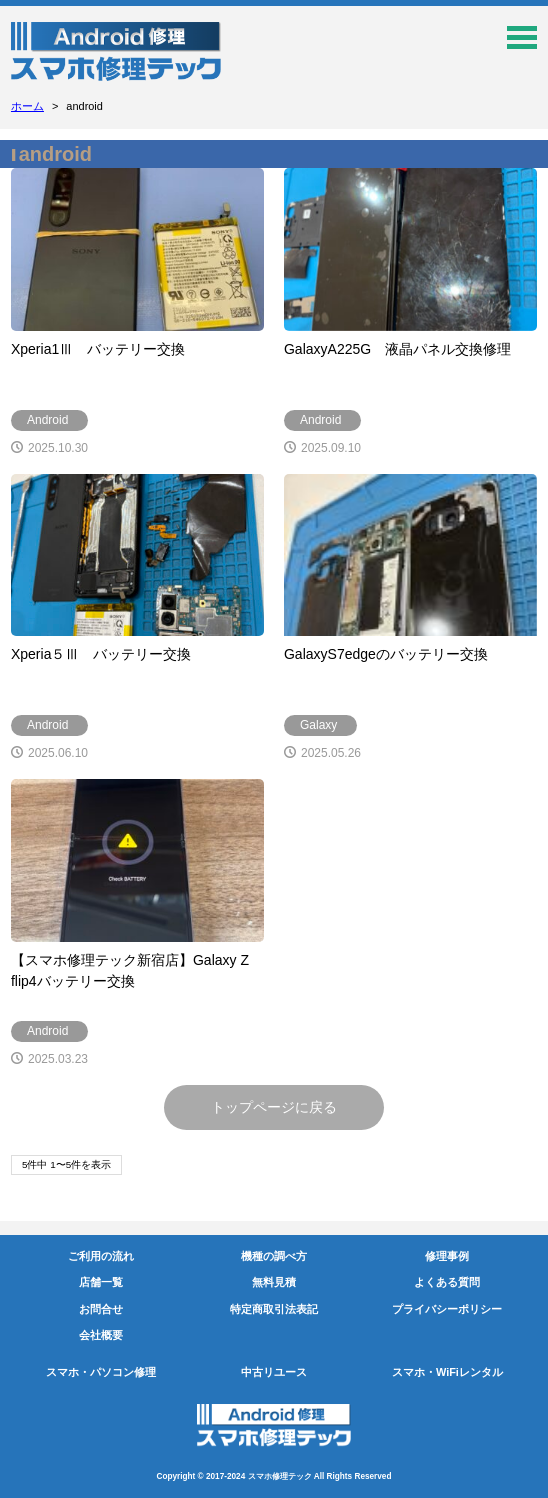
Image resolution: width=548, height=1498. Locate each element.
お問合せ (101, 1309)
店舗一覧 (101, 1282)
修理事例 (447, 1256)
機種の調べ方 (274, 1256)
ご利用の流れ (101, 1256)
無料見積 (274, 1282)
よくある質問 (447, 1282)
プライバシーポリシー (447, 1309)
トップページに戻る (274, 1107)
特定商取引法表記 (274, 1309)
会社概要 (101, 1335)
